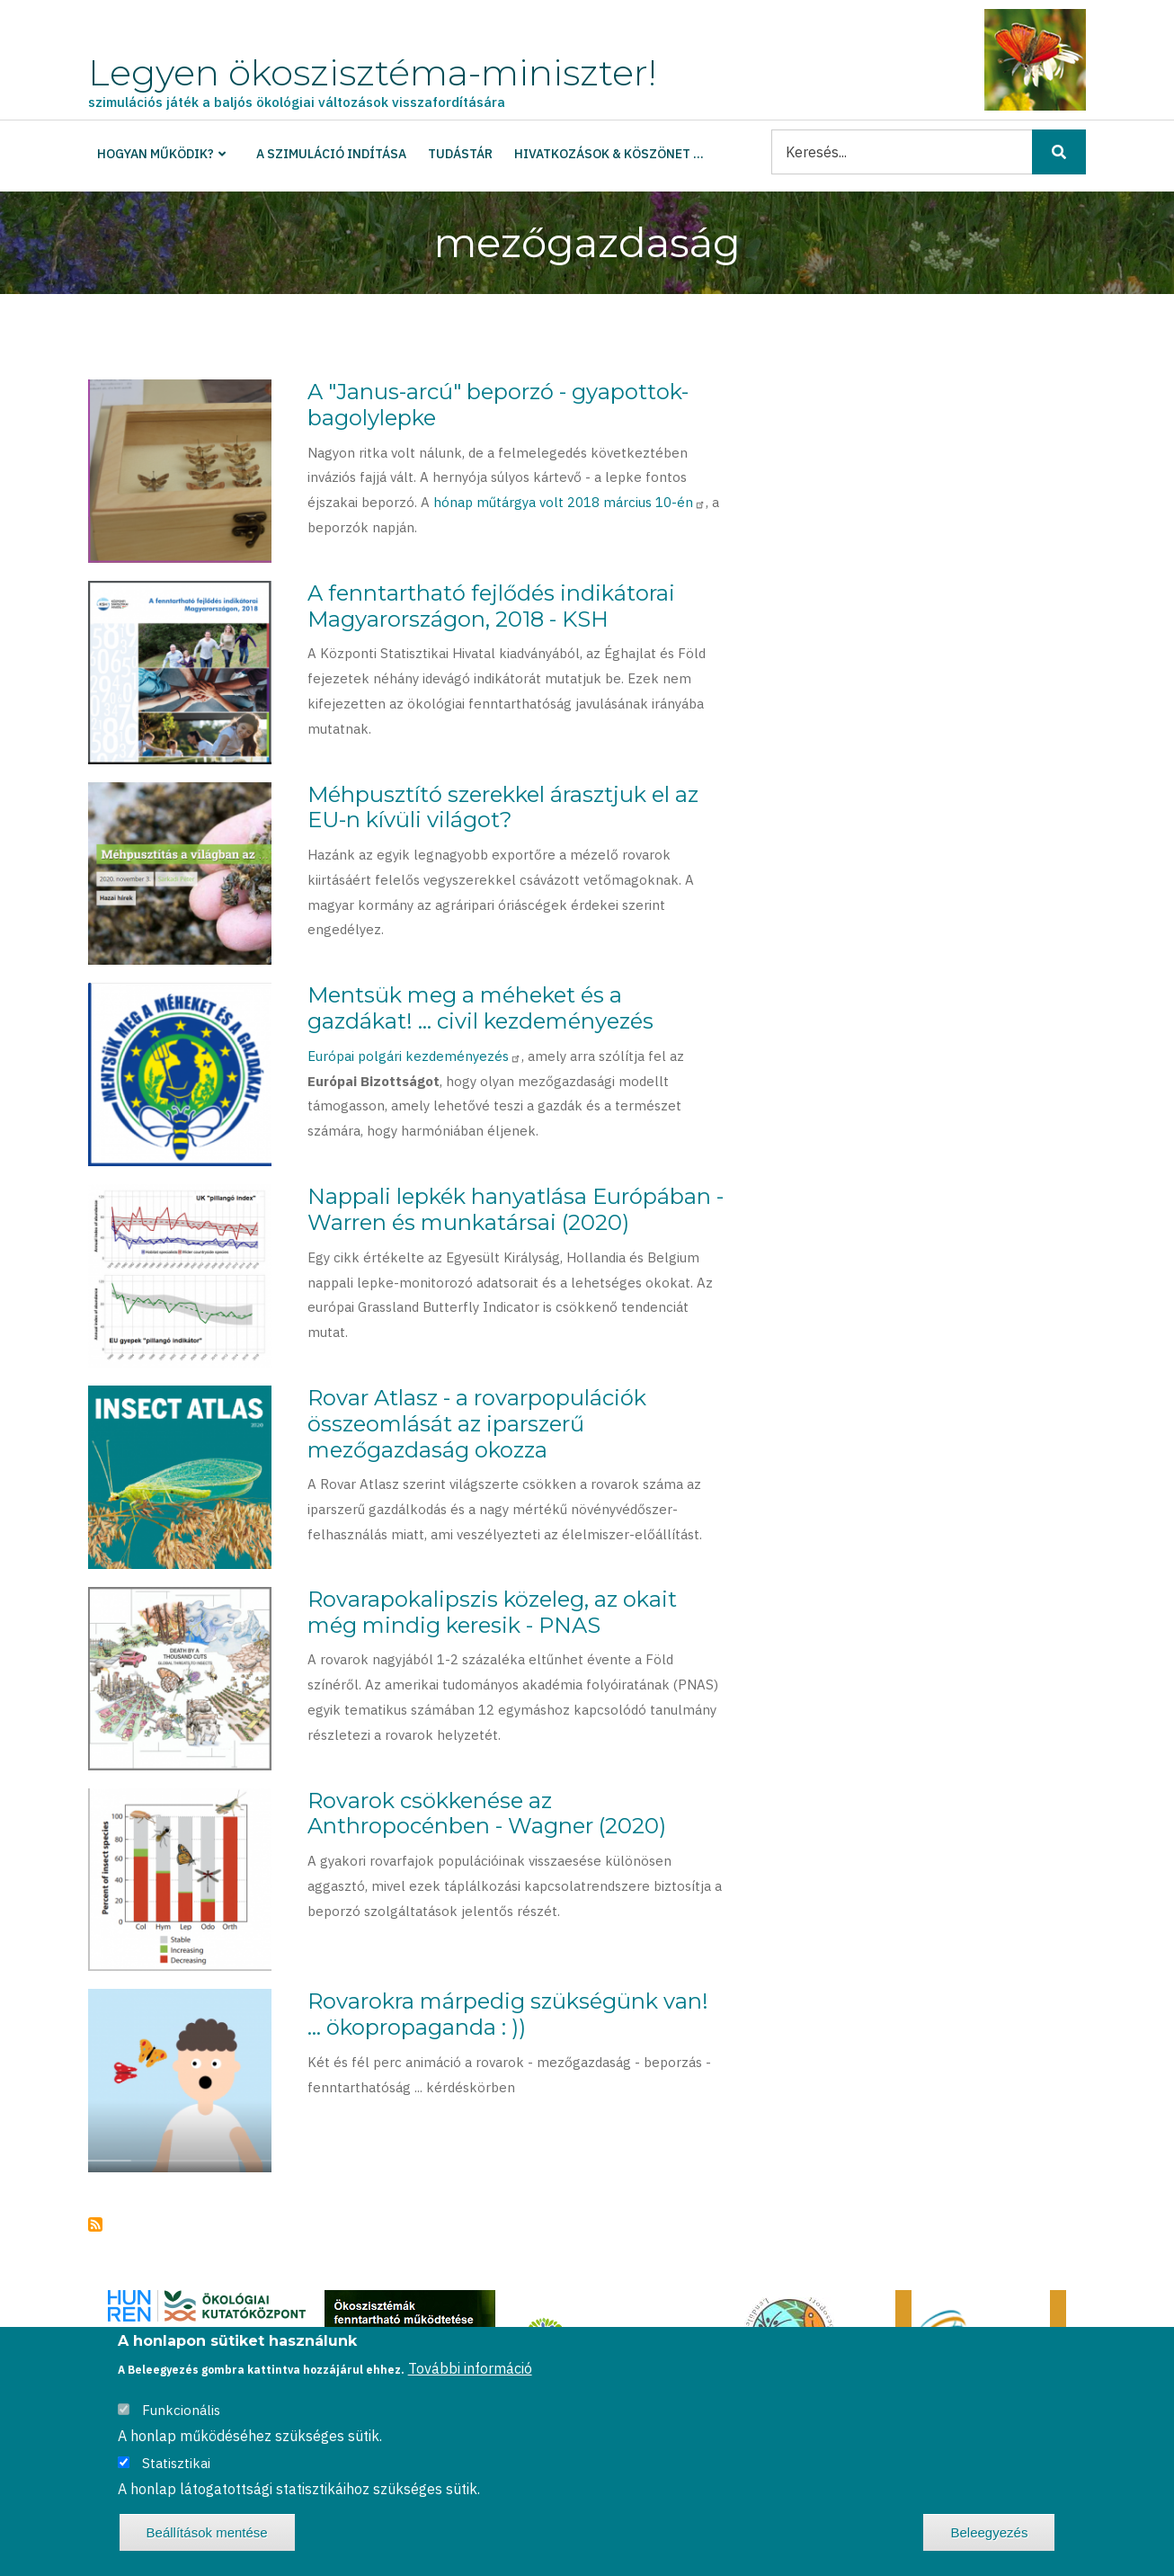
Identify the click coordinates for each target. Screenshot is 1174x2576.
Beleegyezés (988, 2532)
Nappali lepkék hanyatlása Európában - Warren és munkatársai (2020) (515, 1209)
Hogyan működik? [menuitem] (155, 154)
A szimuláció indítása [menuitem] (331, 154)
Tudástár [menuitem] (460, 154)
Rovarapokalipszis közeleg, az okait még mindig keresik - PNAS (492, 1612)
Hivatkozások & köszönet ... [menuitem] (609, 154)
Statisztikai (176, 2463)
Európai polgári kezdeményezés (414, 1056)
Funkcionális (181, 2410)
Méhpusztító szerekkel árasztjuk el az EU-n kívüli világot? (502, 807)
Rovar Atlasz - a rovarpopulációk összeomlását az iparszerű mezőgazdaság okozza (476, 1424)
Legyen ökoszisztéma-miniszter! (372, 72)
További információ (470, 2368)
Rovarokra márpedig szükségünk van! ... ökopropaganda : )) (507, 2014)
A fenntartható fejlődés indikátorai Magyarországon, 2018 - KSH (491, 606)
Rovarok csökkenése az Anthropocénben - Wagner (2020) (486, 1813)
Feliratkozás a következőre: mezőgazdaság (95, 2224)
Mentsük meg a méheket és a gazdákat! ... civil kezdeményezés (480, 1008)
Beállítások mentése (207, 2532)
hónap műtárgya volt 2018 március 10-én (569, 502)
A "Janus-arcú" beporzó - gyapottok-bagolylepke (498, 405)
